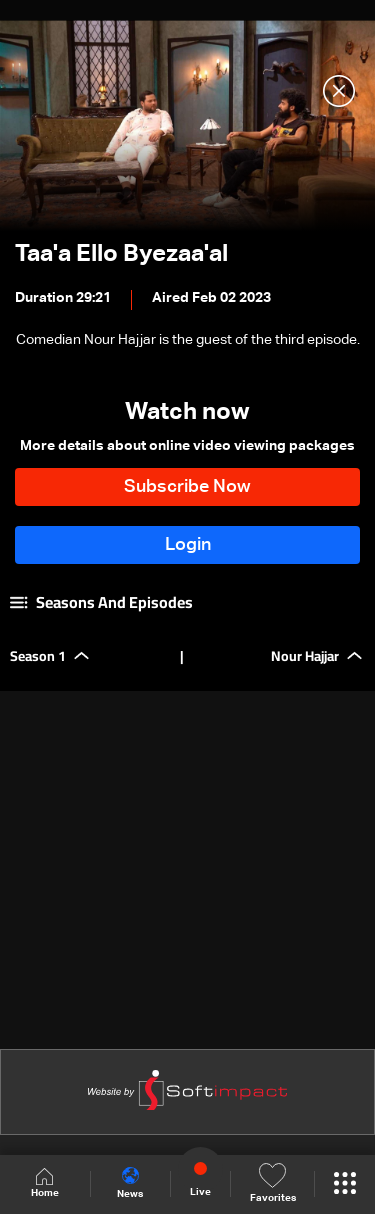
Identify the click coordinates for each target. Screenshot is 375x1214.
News (130, 1183)
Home (45, 1183)
